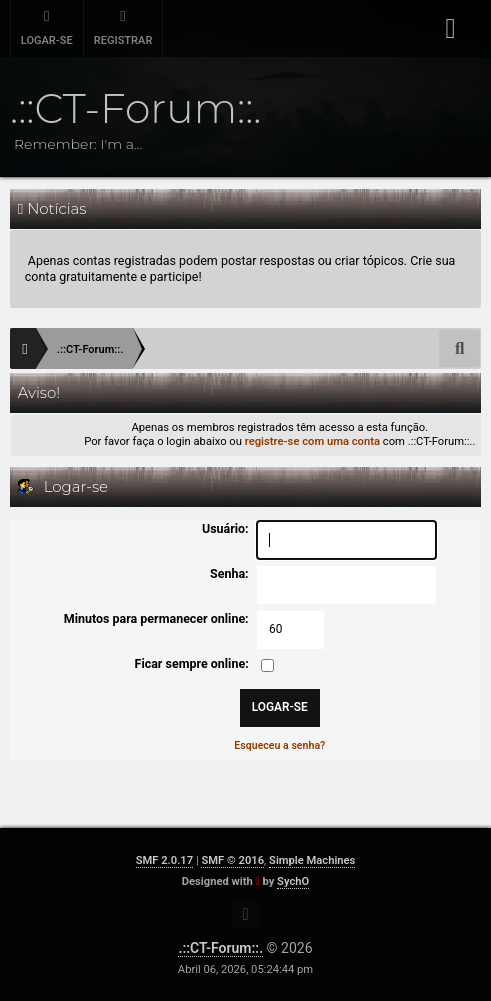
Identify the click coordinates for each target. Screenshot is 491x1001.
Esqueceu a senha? (279, 745)
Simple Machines (312, 860)
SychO (293, 881)
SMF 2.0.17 (164, 860)
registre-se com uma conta (312, 441)
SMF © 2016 (232, 860)
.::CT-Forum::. (220, 948)
